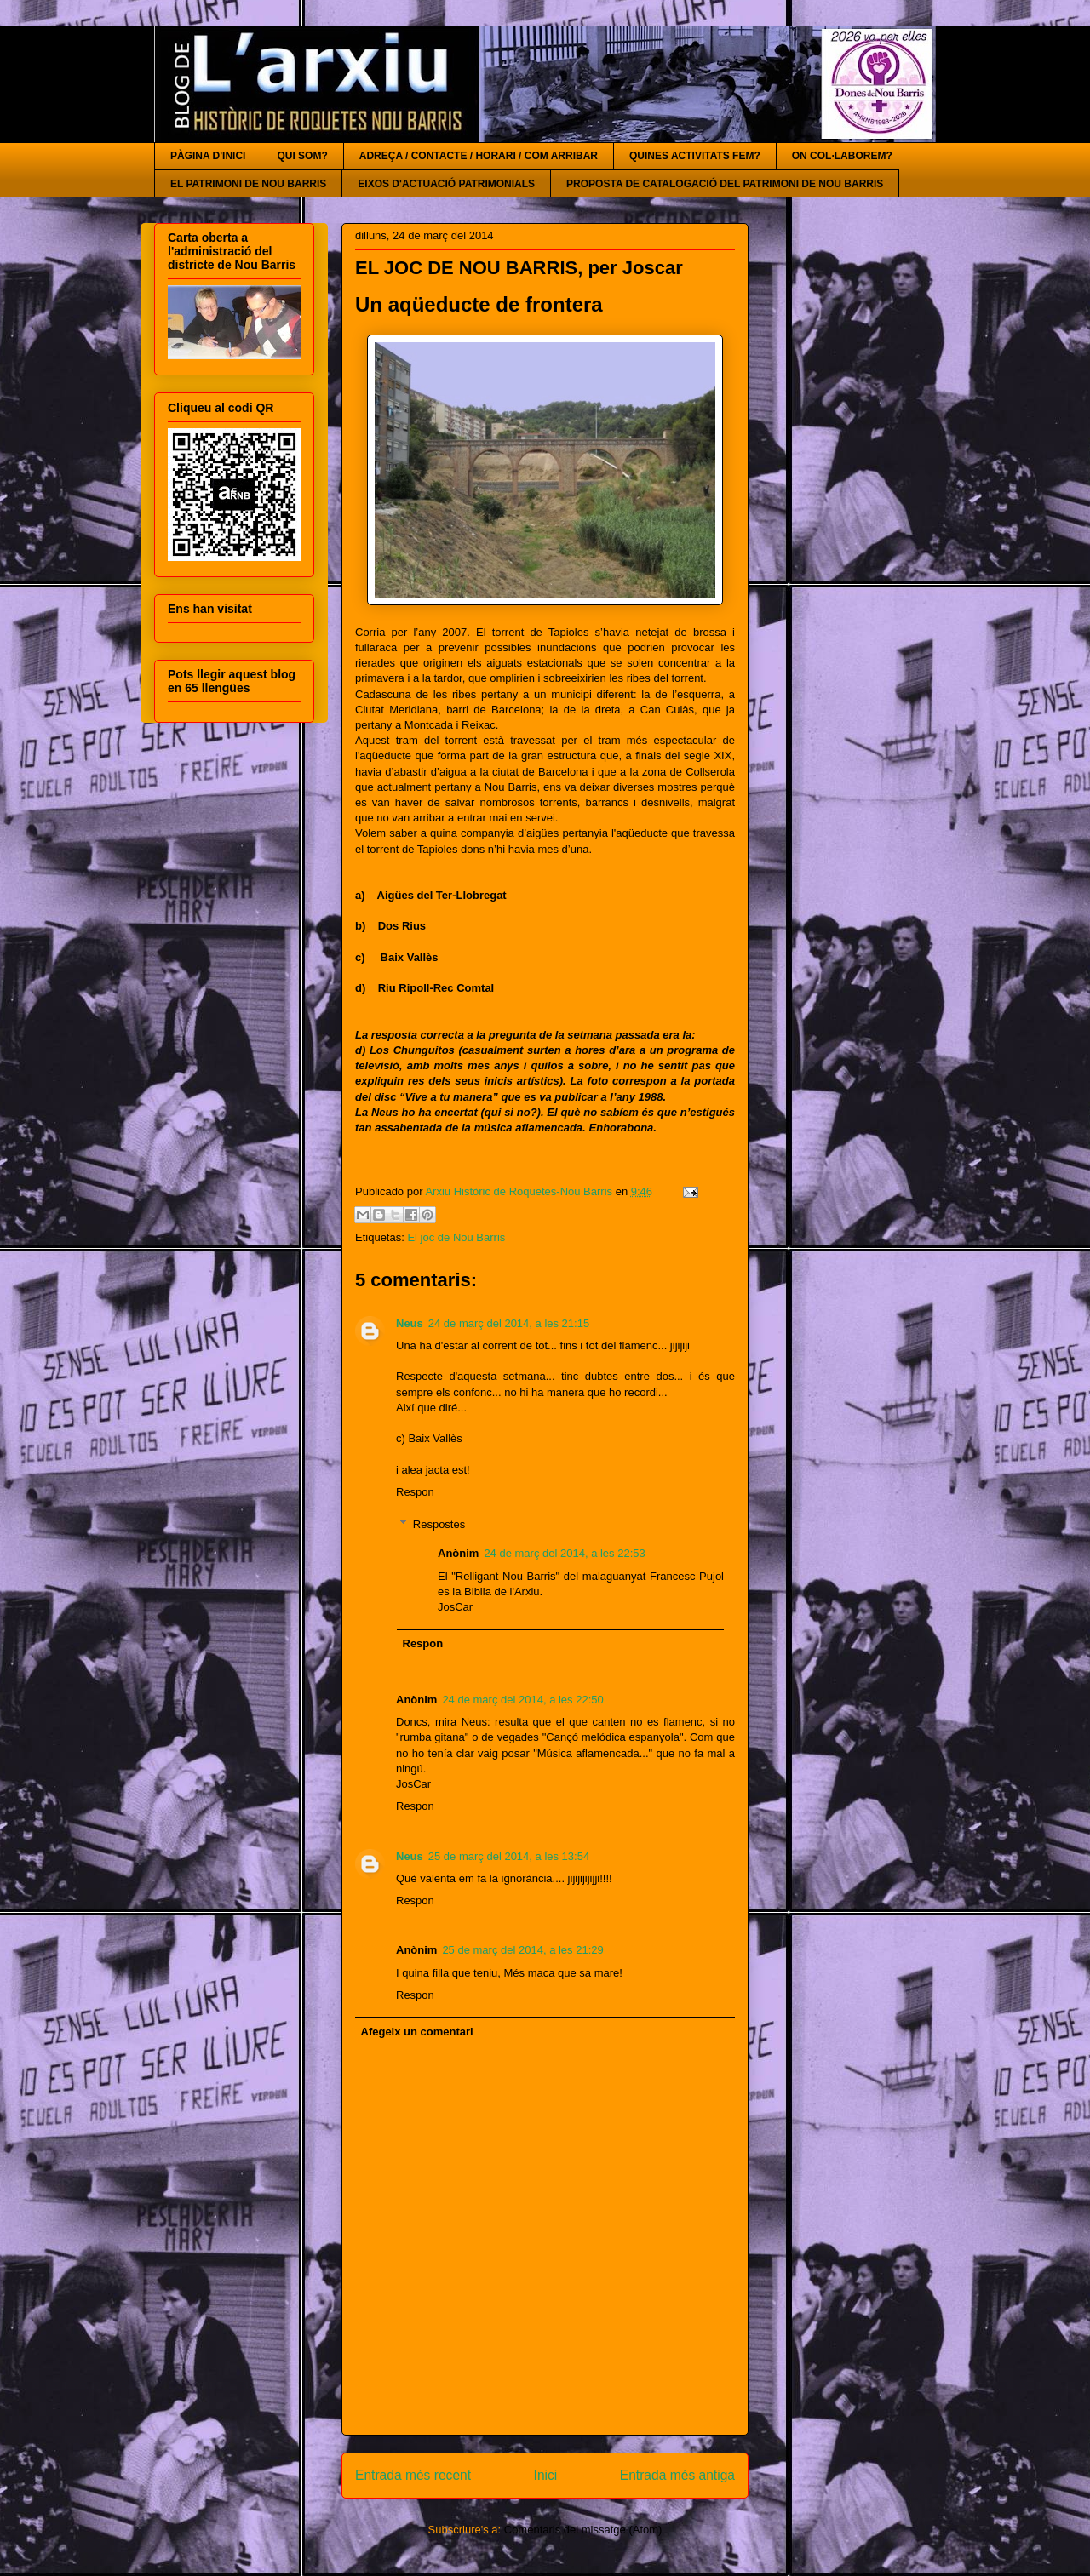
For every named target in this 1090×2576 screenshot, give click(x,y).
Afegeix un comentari (417, 2031)
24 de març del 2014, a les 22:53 (564, 1553)
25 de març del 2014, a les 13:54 (508, 1856)
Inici (546, 2475)
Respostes (439, 1524)
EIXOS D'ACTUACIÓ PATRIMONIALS (446, 184)
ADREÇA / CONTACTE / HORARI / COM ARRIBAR (478, 156)
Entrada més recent (413, 2475)
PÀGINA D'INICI (207, 156)
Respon (415, 1491)
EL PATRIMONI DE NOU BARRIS (248, 184)
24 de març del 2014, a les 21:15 (508, 1323)
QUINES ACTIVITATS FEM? (694, 156)
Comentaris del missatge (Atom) (583, 2529)
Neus (409, 1323)
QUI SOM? (302, 156)
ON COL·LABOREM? (842, 156)
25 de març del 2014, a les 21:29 (522, 1949)
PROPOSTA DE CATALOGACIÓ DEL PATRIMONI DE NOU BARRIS (724, 184)
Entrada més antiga (677, 2475)
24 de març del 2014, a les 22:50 (522, 1699)
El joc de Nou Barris (456, 1237)
